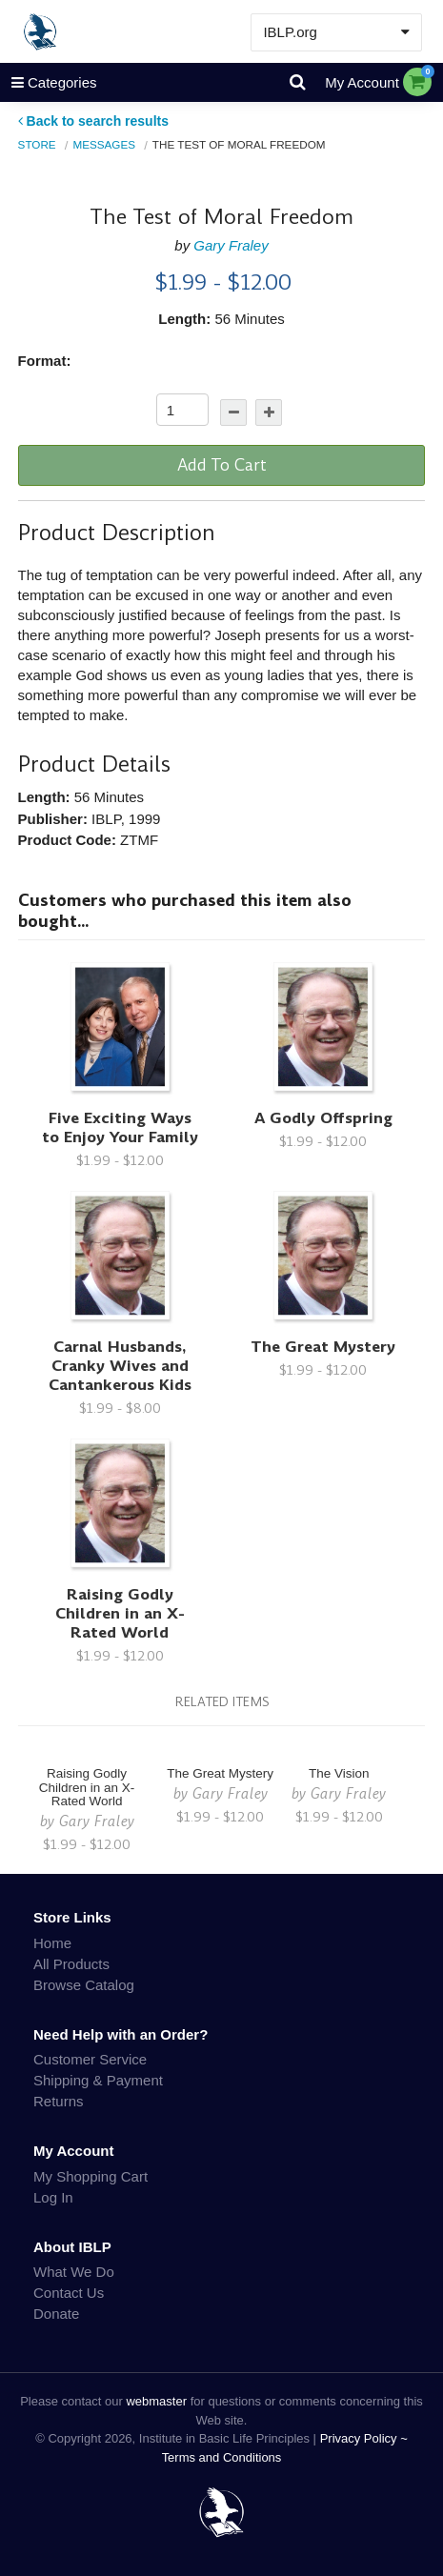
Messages (103, 144)
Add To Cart (222, 464)
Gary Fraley (230, 245)
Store (37, 144)
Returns (58, 2101)
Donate (56, 2313)
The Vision (339, 1773)
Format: (44, 360)
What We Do (73, 2272)
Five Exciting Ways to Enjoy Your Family (120, 1127)
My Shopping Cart (90, 2176)
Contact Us (68, 2292)
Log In (53, 2197)
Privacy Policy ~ (364, 2438)
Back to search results (93, 121)
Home (52, 1943)
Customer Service (90, 2059)
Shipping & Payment (98, 2080)
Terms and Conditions (222, 2457)
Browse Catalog (83, 1985)
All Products (71, 1964)
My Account (362, 82)
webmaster (156, 2401)
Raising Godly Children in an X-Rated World (120, 1613)
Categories (48, 82)
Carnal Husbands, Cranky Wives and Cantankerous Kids (120, 1366)
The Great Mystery (323, 1347)
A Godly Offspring (323, 1118)
